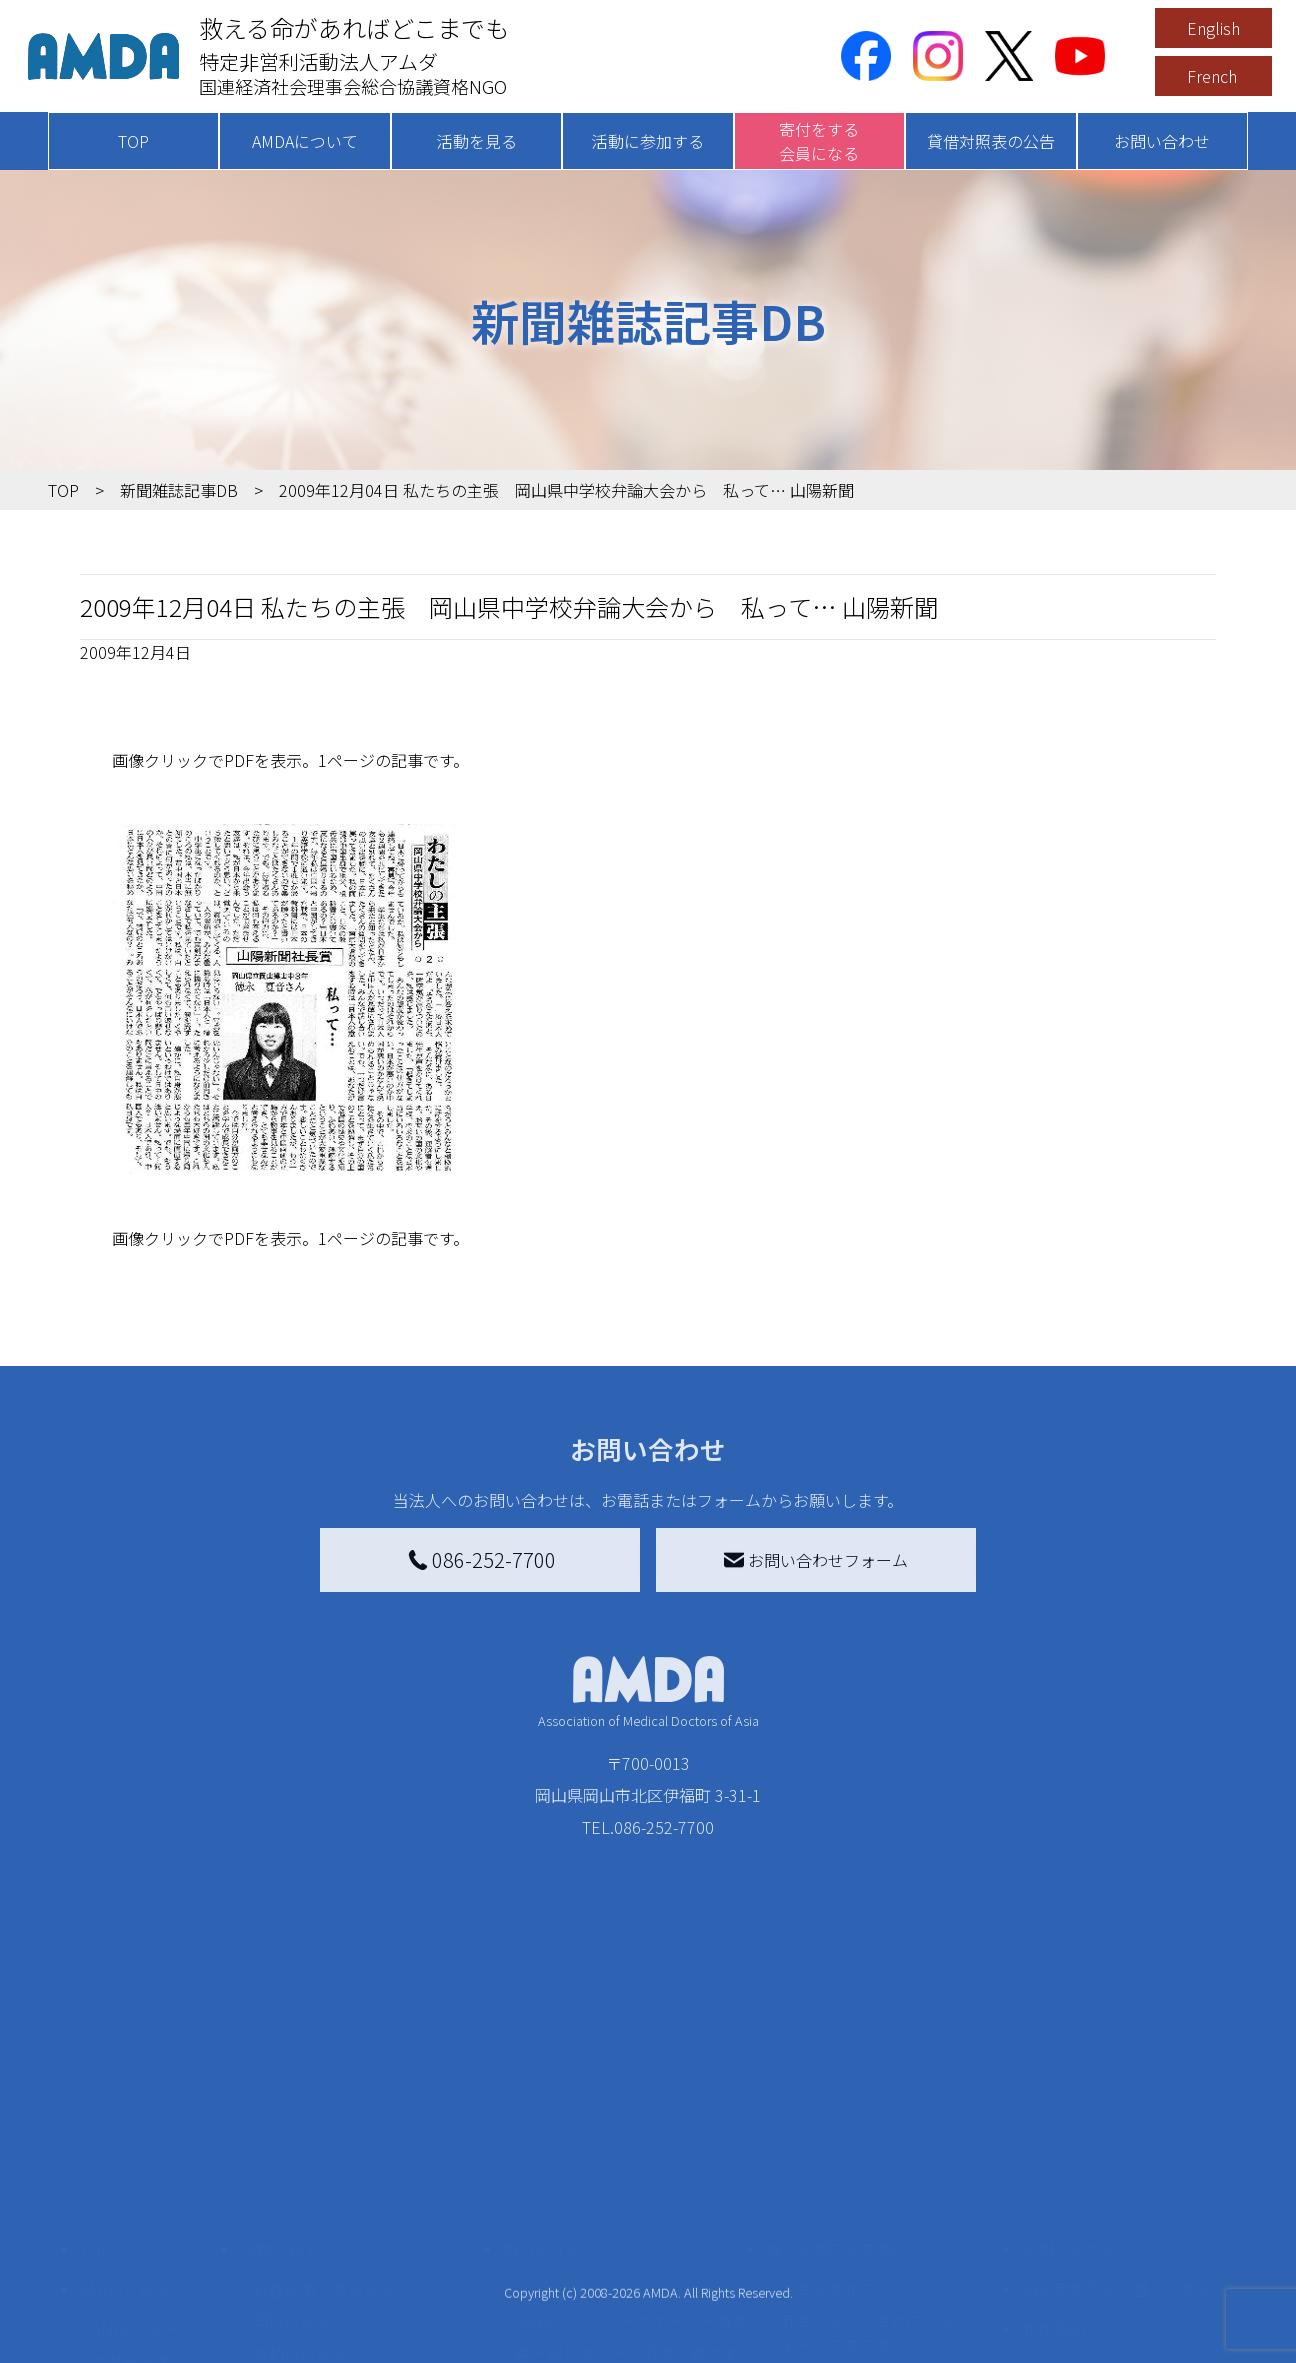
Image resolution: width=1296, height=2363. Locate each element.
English (1213, 28)
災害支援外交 (826, 2145)
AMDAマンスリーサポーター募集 (632, 2177)
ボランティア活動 (315, 2289)
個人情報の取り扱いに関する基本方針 (1118, 2237)
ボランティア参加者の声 (339, 2321)
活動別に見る (300, 2209)
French (1212, 76)
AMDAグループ (144, 2185)
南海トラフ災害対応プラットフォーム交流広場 (890, 2189)
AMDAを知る (125, 2145)
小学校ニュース (147, 2249)
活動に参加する (648, 141)
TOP (133, 141)
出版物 (116, 2281)
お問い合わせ (1162, 141)
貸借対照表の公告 (991, 141)
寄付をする (543, 2105)
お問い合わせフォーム (816, 1560)
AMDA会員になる (576, 2145)
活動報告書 (132, 2217)
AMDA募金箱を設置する (600, 2265)
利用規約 (1054, 2185)
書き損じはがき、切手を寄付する (626, 2221)
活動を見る (477, 141)
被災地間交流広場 (830, 2105)
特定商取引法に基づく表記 (1118, 2145)
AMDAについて (305, 141)
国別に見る (292, 2177)
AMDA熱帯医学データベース (153, 2325)
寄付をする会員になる (819, 141)
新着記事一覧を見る (324, 2145)
